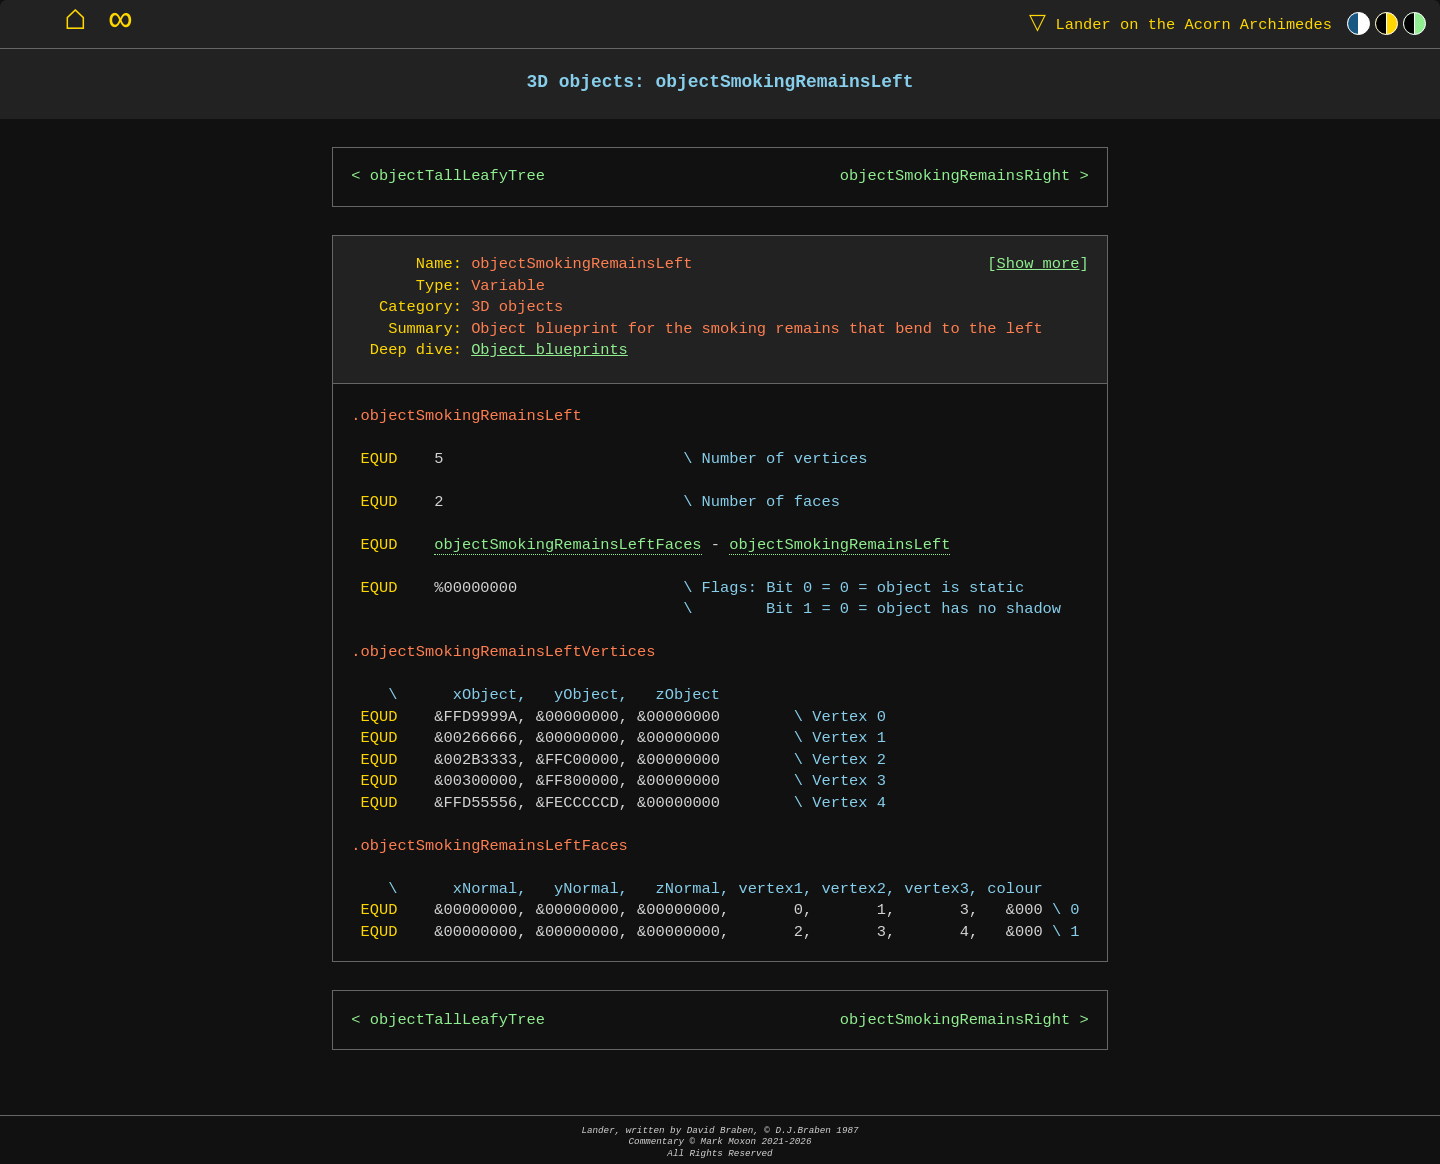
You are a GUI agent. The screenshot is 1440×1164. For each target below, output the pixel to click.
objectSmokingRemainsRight (955, 176)
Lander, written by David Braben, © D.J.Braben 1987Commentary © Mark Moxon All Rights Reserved (719, 1141)
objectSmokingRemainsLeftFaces (567, 545)
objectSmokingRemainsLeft (839, 545)
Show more (1038, 264)
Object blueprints (549, 350)
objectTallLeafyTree (457, 176)
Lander (1176, 23)
